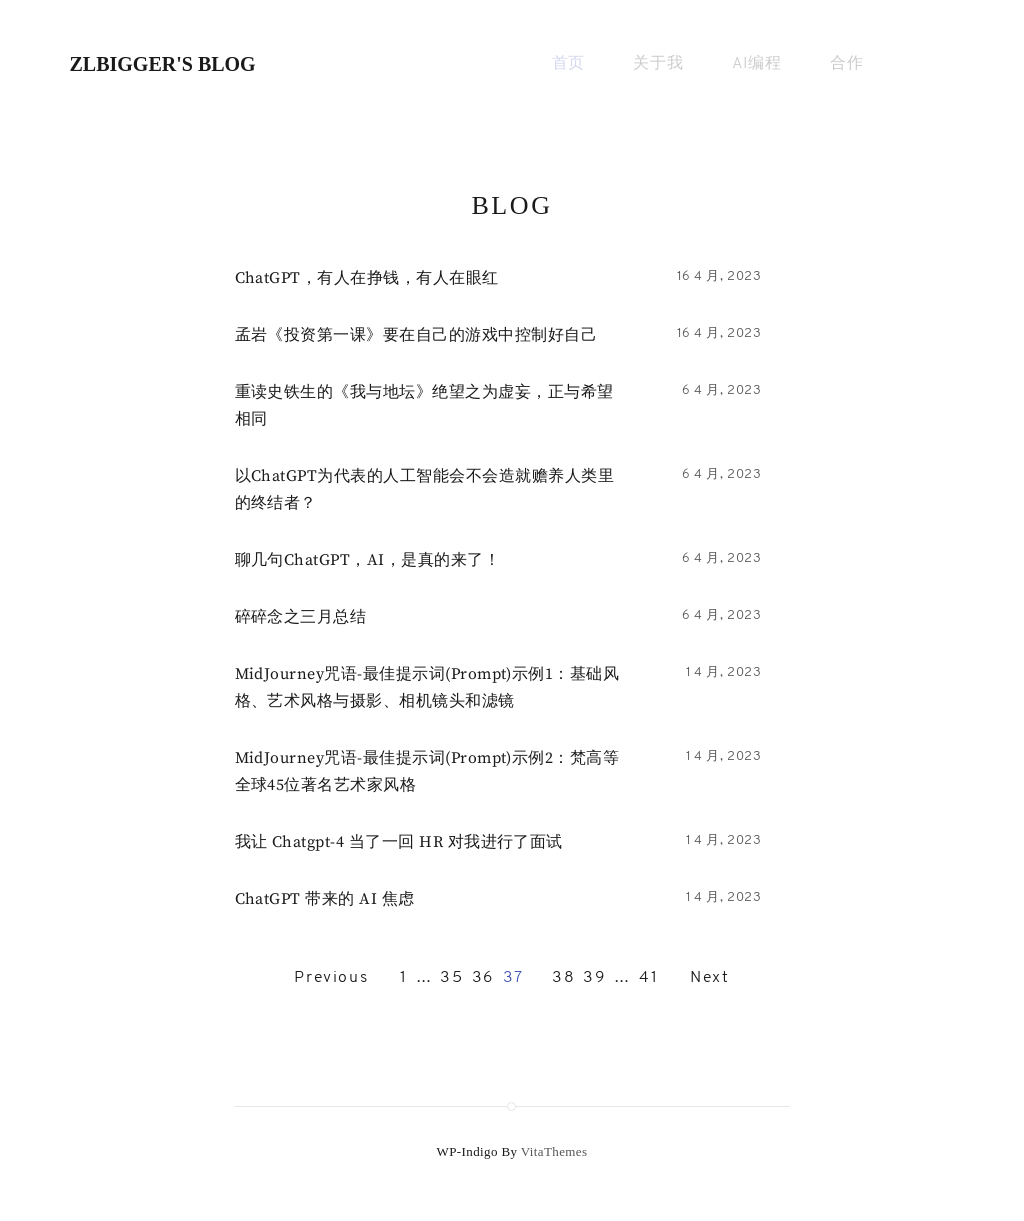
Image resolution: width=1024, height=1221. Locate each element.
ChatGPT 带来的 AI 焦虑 (325, 899)
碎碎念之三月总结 (301, 617)
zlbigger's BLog (163, 64)
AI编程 (757, 64)
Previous (331, 978)
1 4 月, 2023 (724, 672)
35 (451, 978)
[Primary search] (930, 64)
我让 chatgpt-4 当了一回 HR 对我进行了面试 (399, 842)
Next (709, 978)
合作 (847, 64)
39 (594, 978)
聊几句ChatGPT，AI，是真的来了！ (368, 560)
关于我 (658, 64)
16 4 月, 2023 (719, 276)
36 (483, 978)
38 (563, 978)
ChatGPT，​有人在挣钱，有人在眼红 (367, 278)
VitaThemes (554, 1151)
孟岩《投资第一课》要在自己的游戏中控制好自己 (416, 335)
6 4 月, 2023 (722, 390)
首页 (569, 64)
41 (648, 978)
